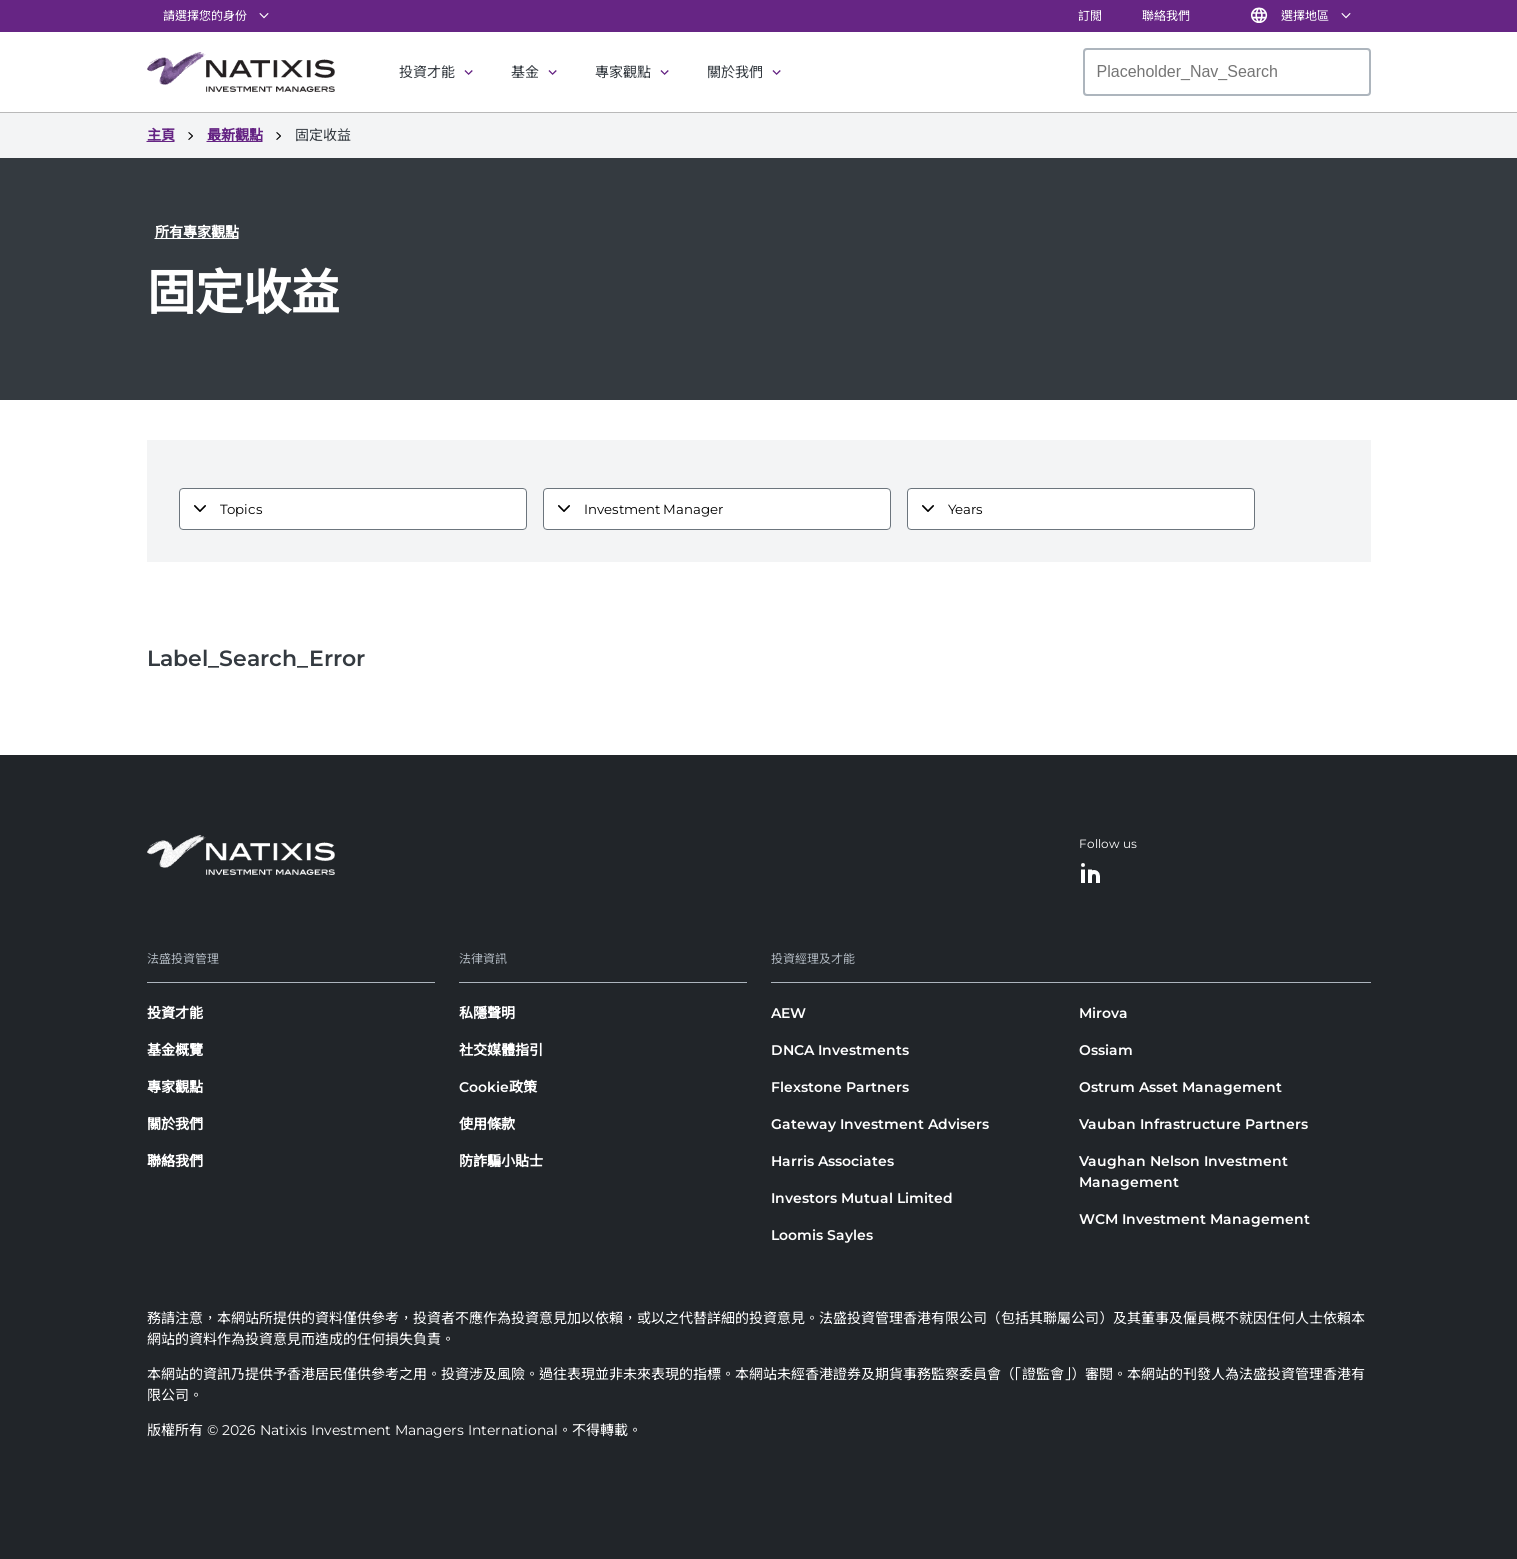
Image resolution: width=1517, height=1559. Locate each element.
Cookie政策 (498, 1087)
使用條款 (487, 1124)
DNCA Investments (840, 1050)
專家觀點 (623, 72)
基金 (525, 72)
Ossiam (1106, 1050)
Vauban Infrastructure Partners (1193, 1124)
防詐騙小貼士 (501, 1161)
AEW (788, 1013)
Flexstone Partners (840, 1087)
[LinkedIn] (1091, 874)
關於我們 (735, 72)
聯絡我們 (1166, 15)
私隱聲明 (487, 1013)
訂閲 (1090, 15)
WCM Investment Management (1194, 1219)
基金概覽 (175, 1050)
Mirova (1103, 1013)
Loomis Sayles (822, 1235)
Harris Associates (832, 1161)
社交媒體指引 (501, 1050)
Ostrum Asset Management (1180, 1087)
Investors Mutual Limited (862, 1198)
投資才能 (427, 72)
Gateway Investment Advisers (880, 1124)
